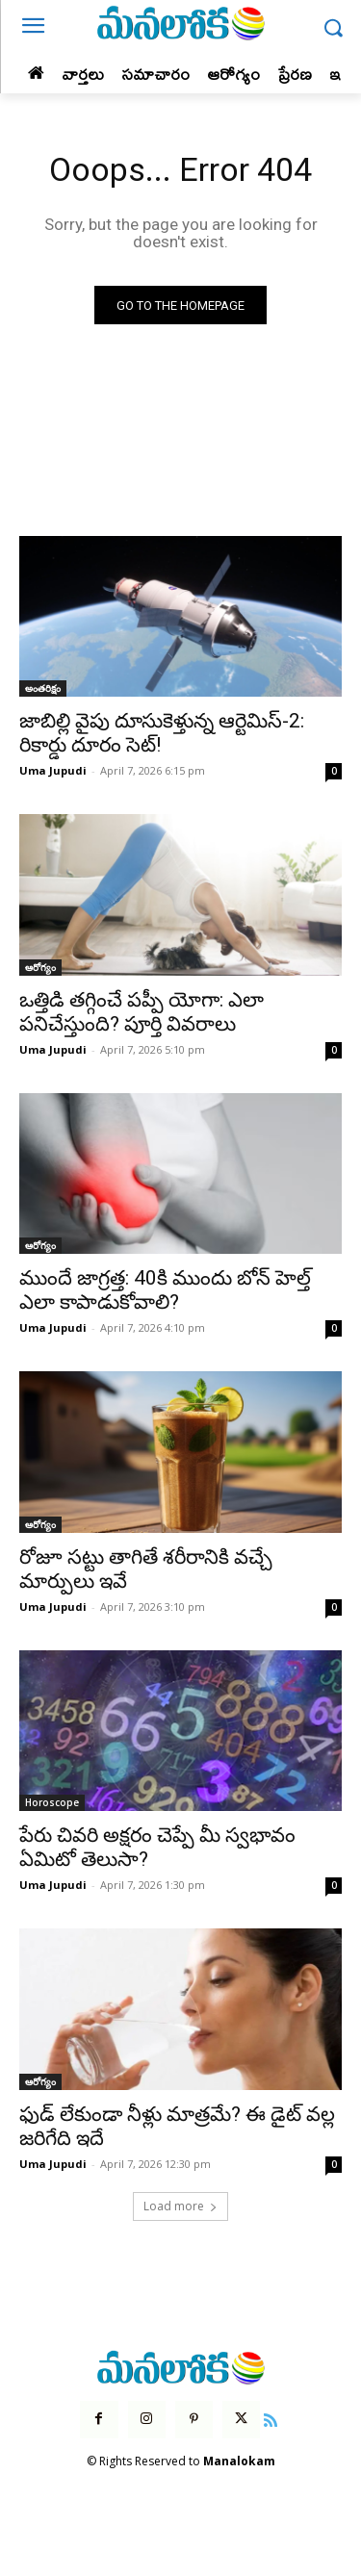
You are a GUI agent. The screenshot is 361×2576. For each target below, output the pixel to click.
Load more (180, 2206)
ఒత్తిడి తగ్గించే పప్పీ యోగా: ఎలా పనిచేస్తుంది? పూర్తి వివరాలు (141, 1011)
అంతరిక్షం (43, 688)
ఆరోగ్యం (40, 967)
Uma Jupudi (53, 770)
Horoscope (52, 1802)
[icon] (270, 2418)
